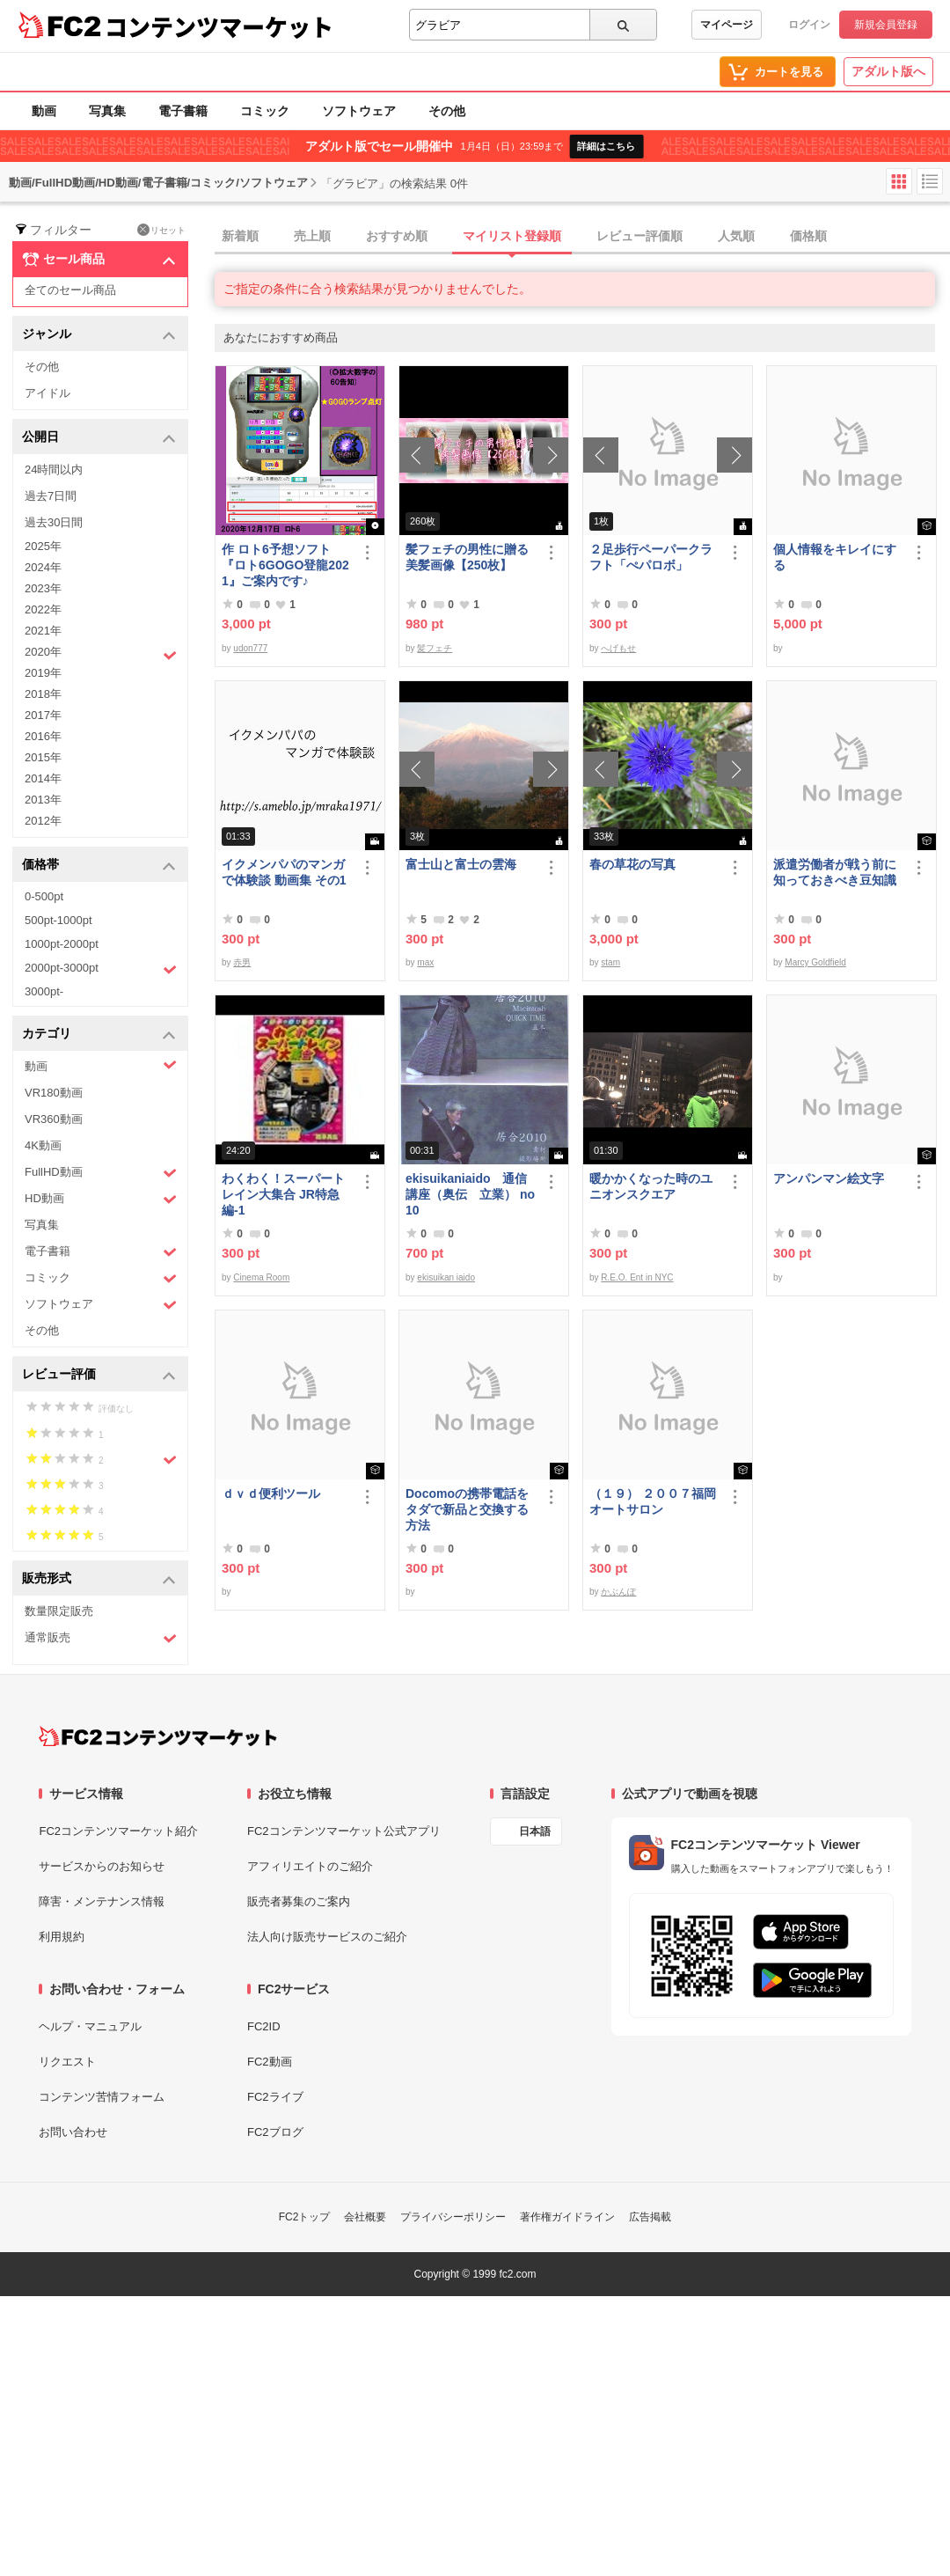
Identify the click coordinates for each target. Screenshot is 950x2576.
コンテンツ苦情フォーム (101, 2096)
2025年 (43, 546)
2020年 (101, 654)
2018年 (43, 694)
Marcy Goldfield (815, 962)
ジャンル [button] (99, 335)
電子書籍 (183, 111)
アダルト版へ (888, 71)
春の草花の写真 (632, 864)
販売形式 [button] (99, 1579)
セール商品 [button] (99, 259)
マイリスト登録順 (512, 236)
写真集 (107, 111)
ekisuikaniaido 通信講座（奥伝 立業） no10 (470, 1194)
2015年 (43, 757)
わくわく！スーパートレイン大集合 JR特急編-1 (283, 1194)
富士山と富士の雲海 (461, 864)
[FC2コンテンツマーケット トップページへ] (158, 1736)
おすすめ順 (397, 236)
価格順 (808, 236)
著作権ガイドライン (567, 2217)
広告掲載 (650, 2217)
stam (610, 962)
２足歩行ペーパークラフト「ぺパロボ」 (650, 557)
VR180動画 (54, 1092)
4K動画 (43, 1145)
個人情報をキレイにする (834, 557)
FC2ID (264, 2026)
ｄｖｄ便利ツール (271, 1493)
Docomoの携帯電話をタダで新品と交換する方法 (467, 1509)
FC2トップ (305, 2217)
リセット (161, 230)
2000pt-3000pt (101, 969)
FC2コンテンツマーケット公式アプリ (344, 1831)
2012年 (43, 820)
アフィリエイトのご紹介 (310, 1866)
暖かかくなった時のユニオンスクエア (650, 1186)
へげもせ (618, 648)
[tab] (582, 236)
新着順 (240, 236)
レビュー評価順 (639, 236)
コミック (264, 111)
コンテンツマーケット (219, 26)
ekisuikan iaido (446, 1277)
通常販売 (101, 1638)
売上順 (312, 236)
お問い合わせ (73, 2132)
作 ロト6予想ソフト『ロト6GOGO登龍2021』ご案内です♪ (285, 565)
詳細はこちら (606, 146)
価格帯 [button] (99, 865)
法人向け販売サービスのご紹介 (327, 1936)
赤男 (242, 962)
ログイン (809, 24)
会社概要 (365, 2217)
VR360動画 (54, 1119)
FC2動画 (269, 2061)
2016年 (43, 736)
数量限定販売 (59, 1611)
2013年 (43, 799)
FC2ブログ (275, 2132)
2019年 (43, 672)
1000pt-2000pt (62, 943)
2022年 (43, 609)
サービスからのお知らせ (101, 1866)
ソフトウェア (359, 111)
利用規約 (61, 1936)
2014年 (43, 778)
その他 (446, 111)
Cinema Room (261, 1277)
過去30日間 (54, 522)
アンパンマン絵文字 (828, 1178)
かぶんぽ (618, 1591)
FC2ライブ (275, 2096)
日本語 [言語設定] (535, 1831)
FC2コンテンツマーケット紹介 (118, 1831)
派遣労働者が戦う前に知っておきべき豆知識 (834, 872)
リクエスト (67, 2061)
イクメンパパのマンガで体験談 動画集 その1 (284, 872)
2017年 (43, 715)
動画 (44, 111)
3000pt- (44, 991)
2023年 (43, 588)
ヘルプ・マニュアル (90, 2026)
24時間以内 (54, 469)
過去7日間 (51, 496)
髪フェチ (434, 648)
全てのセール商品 (70, 290)
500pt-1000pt (58, 920)
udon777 (250, 648)
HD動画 (101, 1199)
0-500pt (44, 896)
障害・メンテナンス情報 (101, 1901)
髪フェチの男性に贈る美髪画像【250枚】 (467, 557)
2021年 (43, 630)
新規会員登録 (885, 24)
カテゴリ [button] (99, 1034)
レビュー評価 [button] (99, 1375)
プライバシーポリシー (453, 2217)
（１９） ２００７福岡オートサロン (652, 1501)
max (425, 962)
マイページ (726, 24)
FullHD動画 (101, 1172)
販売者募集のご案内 (298, 1901)
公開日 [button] (99, 437)
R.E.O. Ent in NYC (637, 1277)
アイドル (47, 393)
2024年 (43, 567)
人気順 (736, 236)
